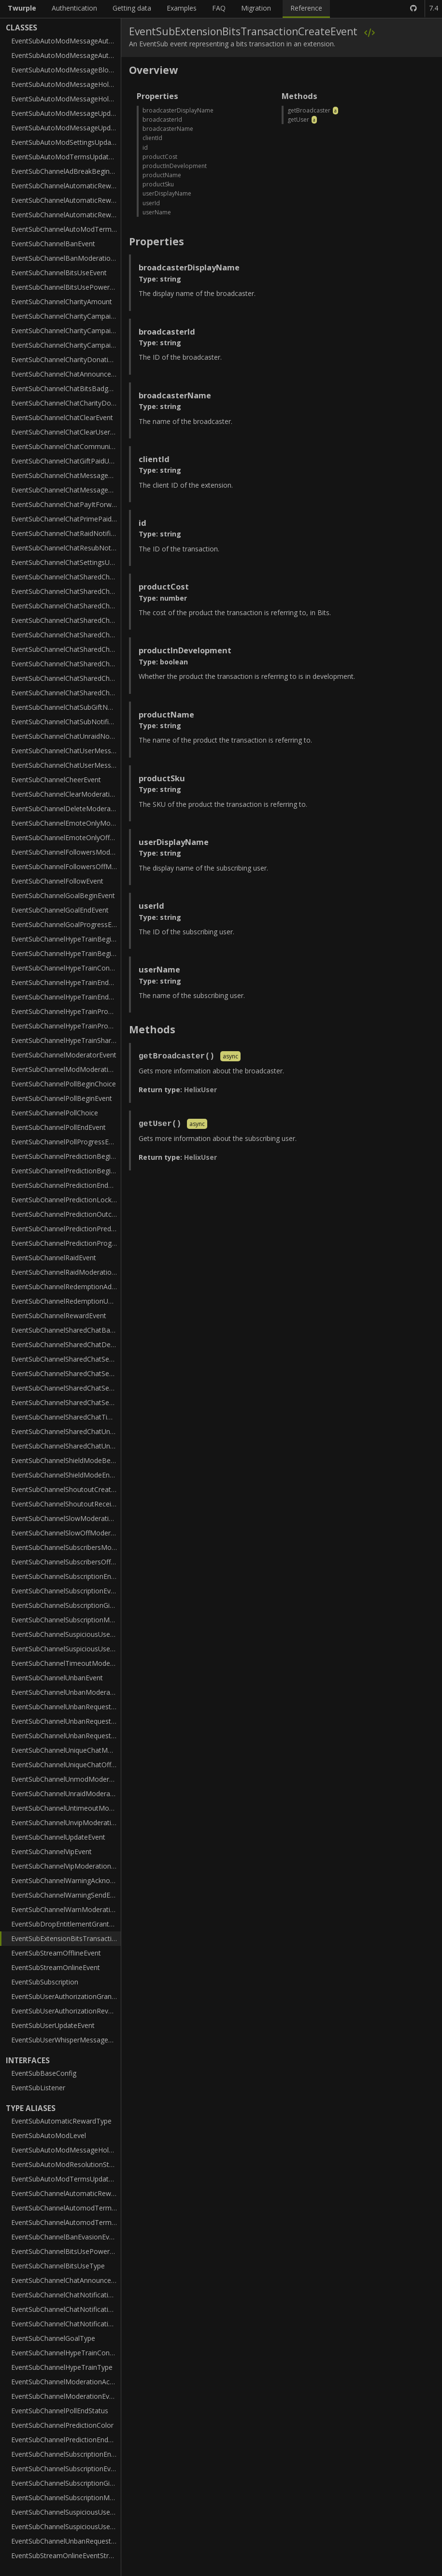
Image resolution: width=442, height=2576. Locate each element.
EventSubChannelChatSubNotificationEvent (66, 721)
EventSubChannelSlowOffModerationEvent (66, 1532)
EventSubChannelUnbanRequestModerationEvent (66, 1721)
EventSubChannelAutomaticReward (66, 185)
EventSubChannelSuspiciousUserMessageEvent (66, 1634)
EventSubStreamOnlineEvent (55, 1967)
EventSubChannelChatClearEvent (62, 417)
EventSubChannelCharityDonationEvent (66, 359)
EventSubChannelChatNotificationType (66, 2323)
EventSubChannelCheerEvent (56, 779)
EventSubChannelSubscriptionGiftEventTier (66, 2483)
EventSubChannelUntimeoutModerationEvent (66, 1808)
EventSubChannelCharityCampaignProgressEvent (66, 316)
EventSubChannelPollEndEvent (58, 1127)
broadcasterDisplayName (178, 110)
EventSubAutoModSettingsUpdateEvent (66, 142)
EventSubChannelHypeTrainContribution (66, 967)
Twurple (22, 8)
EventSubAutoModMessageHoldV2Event (66, 98)
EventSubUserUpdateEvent (53, 2025)
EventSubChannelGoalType (53, 2338)
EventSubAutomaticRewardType (61, 2121)
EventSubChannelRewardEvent (58, 1315)
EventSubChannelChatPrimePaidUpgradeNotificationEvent (66, 518)
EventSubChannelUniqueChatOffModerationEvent (66, 1764)
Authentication (74, 8)
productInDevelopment (175, 166)
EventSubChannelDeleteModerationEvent (66, 808)
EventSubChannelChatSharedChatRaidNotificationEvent (66, 649)
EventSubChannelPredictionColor (62, 2425)
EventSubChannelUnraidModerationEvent (66, 1793)
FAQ (219, 8)
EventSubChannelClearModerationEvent (66, 794)
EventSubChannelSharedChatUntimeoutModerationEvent (66, 1445)
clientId (152, 138)
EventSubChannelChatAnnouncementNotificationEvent (66, 374)
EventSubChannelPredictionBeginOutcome (66, 1170)
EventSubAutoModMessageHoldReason (66, 2149)
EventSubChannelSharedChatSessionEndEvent (66, 1373)
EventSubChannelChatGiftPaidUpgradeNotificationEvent (66, 460)
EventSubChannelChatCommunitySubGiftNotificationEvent (66, 446)
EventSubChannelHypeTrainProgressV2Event (66, 1025)
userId (151, 203)
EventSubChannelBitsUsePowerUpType (66, 2251)
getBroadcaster (308, 110)
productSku (158, 184)
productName (162, 175)
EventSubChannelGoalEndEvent (60, 910)
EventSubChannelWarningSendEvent (66, 1895)
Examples (182, 8)
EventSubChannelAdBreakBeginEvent (66, 171)
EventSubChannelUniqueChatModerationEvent (66, 1750)
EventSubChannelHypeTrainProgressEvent (66, 1011)
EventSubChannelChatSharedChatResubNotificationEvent (66, 663)
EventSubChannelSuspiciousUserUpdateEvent (66, 1648)
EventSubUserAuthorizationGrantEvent (66, 1996)
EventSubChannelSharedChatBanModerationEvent (66, 1330)
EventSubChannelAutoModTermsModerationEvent (66, 229)
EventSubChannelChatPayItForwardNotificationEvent (66, 504)
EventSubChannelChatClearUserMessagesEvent (66, 431)
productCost (160, 157)
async (230, 1057)
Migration (256, 8)
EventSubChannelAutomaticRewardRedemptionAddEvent (66, 200)
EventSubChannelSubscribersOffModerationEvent (66, 1561)
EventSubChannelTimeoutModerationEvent (66, 1663)
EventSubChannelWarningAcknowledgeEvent (66, 1880)
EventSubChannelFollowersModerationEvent (66, 852)
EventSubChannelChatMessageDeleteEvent (66, 475)
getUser (298, 119)
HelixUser (200, 1089)
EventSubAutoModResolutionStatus (66, 2164)
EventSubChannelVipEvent (51, 1851)
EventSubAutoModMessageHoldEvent (66, 84)
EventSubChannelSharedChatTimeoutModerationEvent (66, 1417)
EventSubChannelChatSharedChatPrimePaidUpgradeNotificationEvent (66, 634)
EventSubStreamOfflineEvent (56, 1952)
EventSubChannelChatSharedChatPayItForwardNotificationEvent (66, 620)
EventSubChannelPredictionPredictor (66, 1228)
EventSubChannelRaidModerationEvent (66, 1272)
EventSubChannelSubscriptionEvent (66, 1590)
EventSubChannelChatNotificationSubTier (66, 2309)
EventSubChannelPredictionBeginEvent (66, 1156)
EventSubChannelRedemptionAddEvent (66, 1286)
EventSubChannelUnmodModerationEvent (66, 1779)
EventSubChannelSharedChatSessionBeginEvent (66, 1359)
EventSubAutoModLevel (48, 2135)
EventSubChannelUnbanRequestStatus (66, 2541)
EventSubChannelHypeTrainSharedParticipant (66, 1040)
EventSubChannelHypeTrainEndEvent (66, 982)
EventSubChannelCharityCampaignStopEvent (66, 345)
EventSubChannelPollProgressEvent (66, 1141)
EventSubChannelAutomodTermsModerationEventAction (66, 2207)
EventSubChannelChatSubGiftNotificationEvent (66, 707)
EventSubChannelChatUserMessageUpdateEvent (66, 765)
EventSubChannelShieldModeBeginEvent (66, 1460)
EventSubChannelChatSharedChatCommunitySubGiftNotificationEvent (66, 591)
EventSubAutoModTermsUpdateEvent (66, 156)
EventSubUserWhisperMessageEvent (66, 2039)
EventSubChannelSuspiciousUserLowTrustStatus (66, 2512)
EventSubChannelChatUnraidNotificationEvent (66, 736)
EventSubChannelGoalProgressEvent (66, 924)
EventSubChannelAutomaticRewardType (66, 2193)
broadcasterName (168, 129)
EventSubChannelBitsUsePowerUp (64, 287)
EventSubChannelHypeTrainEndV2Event (66, 996)
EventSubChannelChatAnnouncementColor (66, 2280)
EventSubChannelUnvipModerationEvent (66, 1822)
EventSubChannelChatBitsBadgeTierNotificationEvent (66, 388)
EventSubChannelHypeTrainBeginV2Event (66, 953)
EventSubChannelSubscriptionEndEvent (66, 1576)
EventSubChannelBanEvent (53, 243)
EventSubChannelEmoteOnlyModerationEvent (66, 823)
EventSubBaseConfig (43, 2073)
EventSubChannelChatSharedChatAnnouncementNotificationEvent (66, 576)
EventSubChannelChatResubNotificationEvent (66, 547)
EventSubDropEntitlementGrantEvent (66, 1923)
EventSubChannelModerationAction (66, 2381)
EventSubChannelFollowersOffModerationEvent (66, 866)
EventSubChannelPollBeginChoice (63, 1083)
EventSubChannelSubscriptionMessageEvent (66, 1619)
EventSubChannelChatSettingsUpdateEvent (66, 562)
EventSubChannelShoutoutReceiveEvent (66, 1503)
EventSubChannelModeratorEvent (63, 1054)
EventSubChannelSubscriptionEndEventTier (66, 2454)
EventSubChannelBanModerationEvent (66, 258)
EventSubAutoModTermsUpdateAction (66, 2178)
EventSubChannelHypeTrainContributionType (66, 2352)
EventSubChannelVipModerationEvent (66, 1866)
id (145, 147)
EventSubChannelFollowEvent (57, 881)
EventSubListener (38, 2087)
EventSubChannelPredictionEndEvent (66, 1185)
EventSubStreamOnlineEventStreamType (66, 2555)
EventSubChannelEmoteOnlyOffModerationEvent (66, 837)
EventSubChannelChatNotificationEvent (66, 2294)
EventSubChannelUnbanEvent (57, 1677)
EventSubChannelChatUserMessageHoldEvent (66, 750)
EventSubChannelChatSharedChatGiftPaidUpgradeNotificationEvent (66, 605)
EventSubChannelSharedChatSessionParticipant (66, 1388)
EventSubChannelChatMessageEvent (66, 489)
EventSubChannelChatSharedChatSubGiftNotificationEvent (66, 678)
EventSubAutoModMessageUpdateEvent (66, 113)
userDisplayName (167, 193)
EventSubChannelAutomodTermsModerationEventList (66, 2222)
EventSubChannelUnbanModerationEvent (66, 1692)
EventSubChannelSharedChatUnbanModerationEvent (66, 1431)
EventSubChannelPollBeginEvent (61, 1098)
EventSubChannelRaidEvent (53, 1257)
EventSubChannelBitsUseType (58, 2265)
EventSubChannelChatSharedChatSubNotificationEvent (66, 692)
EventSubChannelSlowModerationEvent (66, 1518)
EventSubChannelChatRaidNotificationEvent (66, 533)
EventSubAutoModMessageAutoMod (66, 40)
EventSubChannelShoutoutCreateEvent (66, 1489)
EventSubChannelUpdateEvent (58, 1837)
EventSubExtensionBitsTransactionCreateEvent (66, 1938)
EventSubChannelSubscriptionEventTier (66, 2468)
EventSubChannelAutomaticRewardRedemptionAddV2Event (66, 214)
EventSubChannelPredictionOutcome (66, 1214)
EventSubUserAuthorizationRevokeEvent (66, 2010)
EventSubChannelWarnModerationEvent (66, 1909)
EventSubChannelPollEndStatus (59, 2410)
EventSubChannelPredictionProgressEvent (66, 1243)
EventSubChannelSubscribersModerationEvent (66, 1547)
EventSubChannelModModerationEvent (66, 1069)
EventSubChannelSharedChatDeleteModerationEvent (66, 1344)
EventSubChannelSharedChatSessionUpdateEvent (66, 1402)
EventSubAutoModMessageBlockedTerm (66, 69)
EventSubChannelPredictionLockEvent (66, 1199)
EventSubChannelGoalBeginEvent (63, 895)
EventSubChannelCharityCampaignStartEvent (66, 330)
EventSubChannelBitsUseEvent (59, 272)
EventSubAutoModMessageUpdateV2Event (66, 127)
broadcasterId (162, 119)
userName (157, 212)
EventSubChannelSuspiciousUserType (66, 2526)
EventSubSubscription (44, 1981)
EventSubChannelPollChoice (54, 1112)
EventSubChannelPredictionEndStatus (66, 2439)
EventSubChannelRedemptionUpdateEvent (66, 1301)
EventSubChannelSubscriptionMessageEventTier (66, 2497)
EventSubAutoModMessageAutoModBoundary (66, 55)
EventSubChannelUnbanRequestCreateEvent (66, 1706)
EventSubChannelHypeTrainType (62, 2367)
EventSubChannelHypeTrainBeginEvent (66, 938)
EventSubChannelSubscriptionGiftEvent (66, 1605)
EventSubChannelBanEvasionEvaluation (66, 2236)
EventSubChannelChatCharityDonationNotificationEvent (66, 403)
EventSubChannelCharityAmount (61, 301)
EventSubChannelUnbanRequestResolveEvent (66, 1735)
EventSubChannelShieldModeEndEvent (66, 1474)
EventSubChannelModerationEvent (65, 2396)
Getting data (132, 8)
